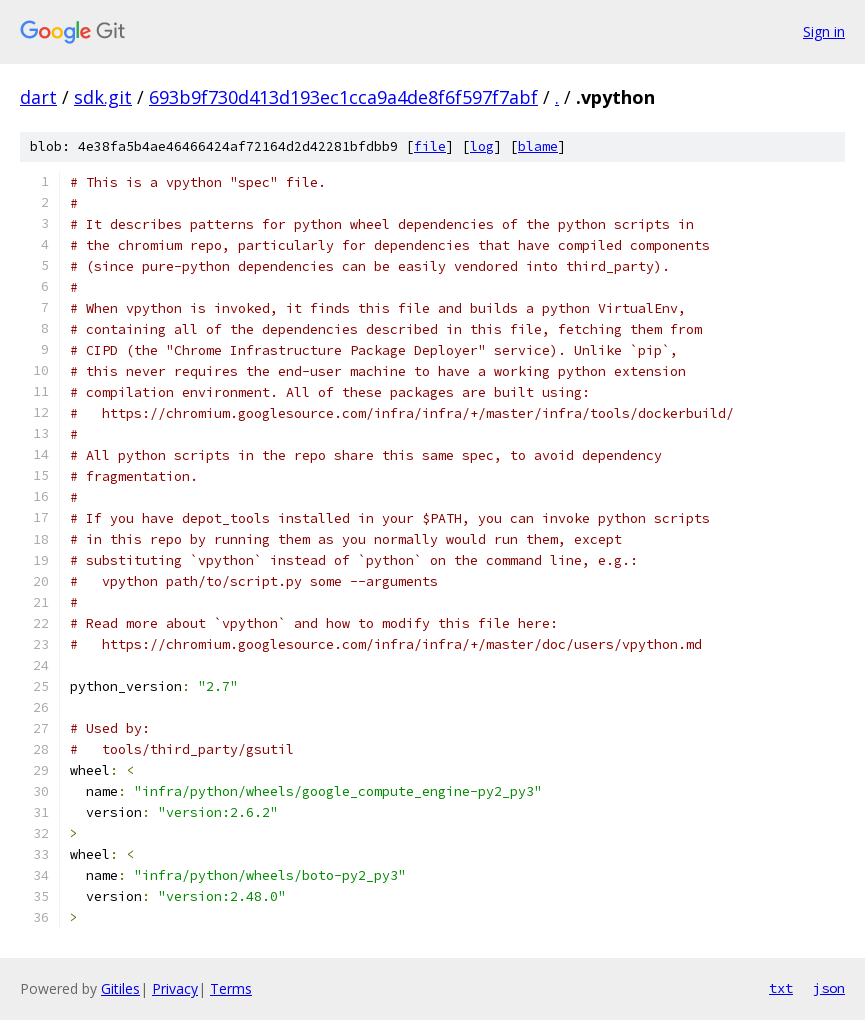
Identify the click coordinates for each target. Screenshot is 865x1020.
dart (38, 97)
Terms (231, 988)
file (430, 146)
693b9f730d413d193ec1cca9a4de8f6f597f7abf (343, 97)
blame (538, 146)
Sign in (824, 31)
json (829, 988)
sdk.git (103, 97)
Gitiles (120, 988)
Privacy (175, 988)
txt (781, 988)
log (482, 146)
